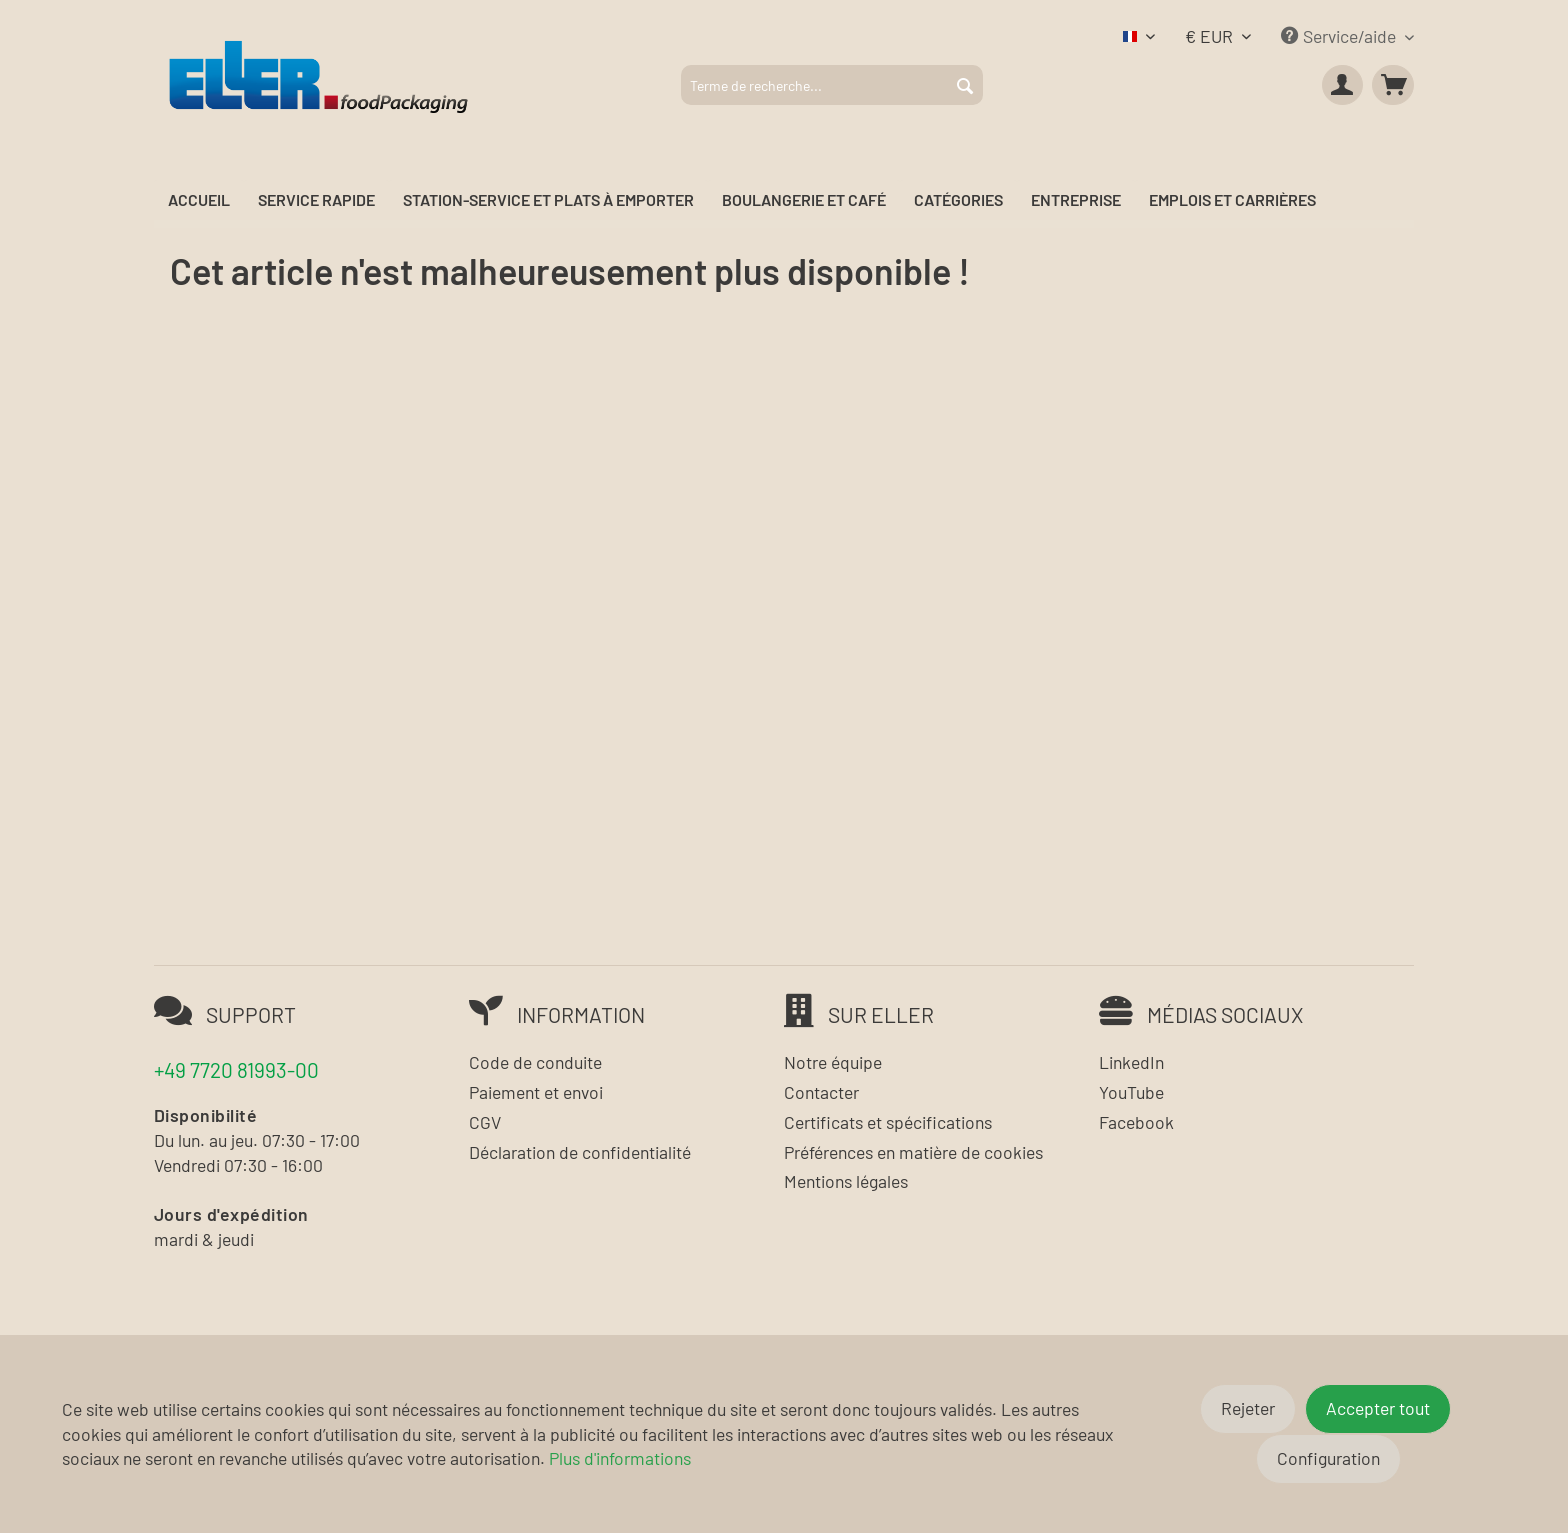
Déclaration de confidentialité (580, 1152)
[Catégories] (958, 200)
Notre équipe (833, 1062)
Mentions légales (846, 1181)
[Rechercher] (965, 85)
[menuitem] (832, 85)
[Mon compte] (1343, 85)
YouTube (1131, 1092)
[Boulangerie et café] (804, 200)
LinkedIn (1131, 1062)
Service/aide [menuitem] (1340, 36)
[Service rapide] (316, 200)
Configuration (1328, 1458)
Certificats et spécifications (888, 1122)
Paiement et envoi (536, 1092)
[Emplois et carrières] (1232, 200)
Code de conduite (535, 1062)
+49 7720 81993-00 (236, 1069)
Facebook (1136, 1122)
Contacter (821, 1092)
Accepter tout (1378, 1408)
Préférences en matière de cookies (913, 1152)
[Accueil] (199, 200)
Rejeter (1248, 1408)
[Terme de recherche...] (832, 85)
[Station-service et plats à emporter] (548, 200)
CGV (485, 1122)
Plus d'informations (620, 1458)
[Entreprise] (1076, 200)
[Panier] (1393, 85)
